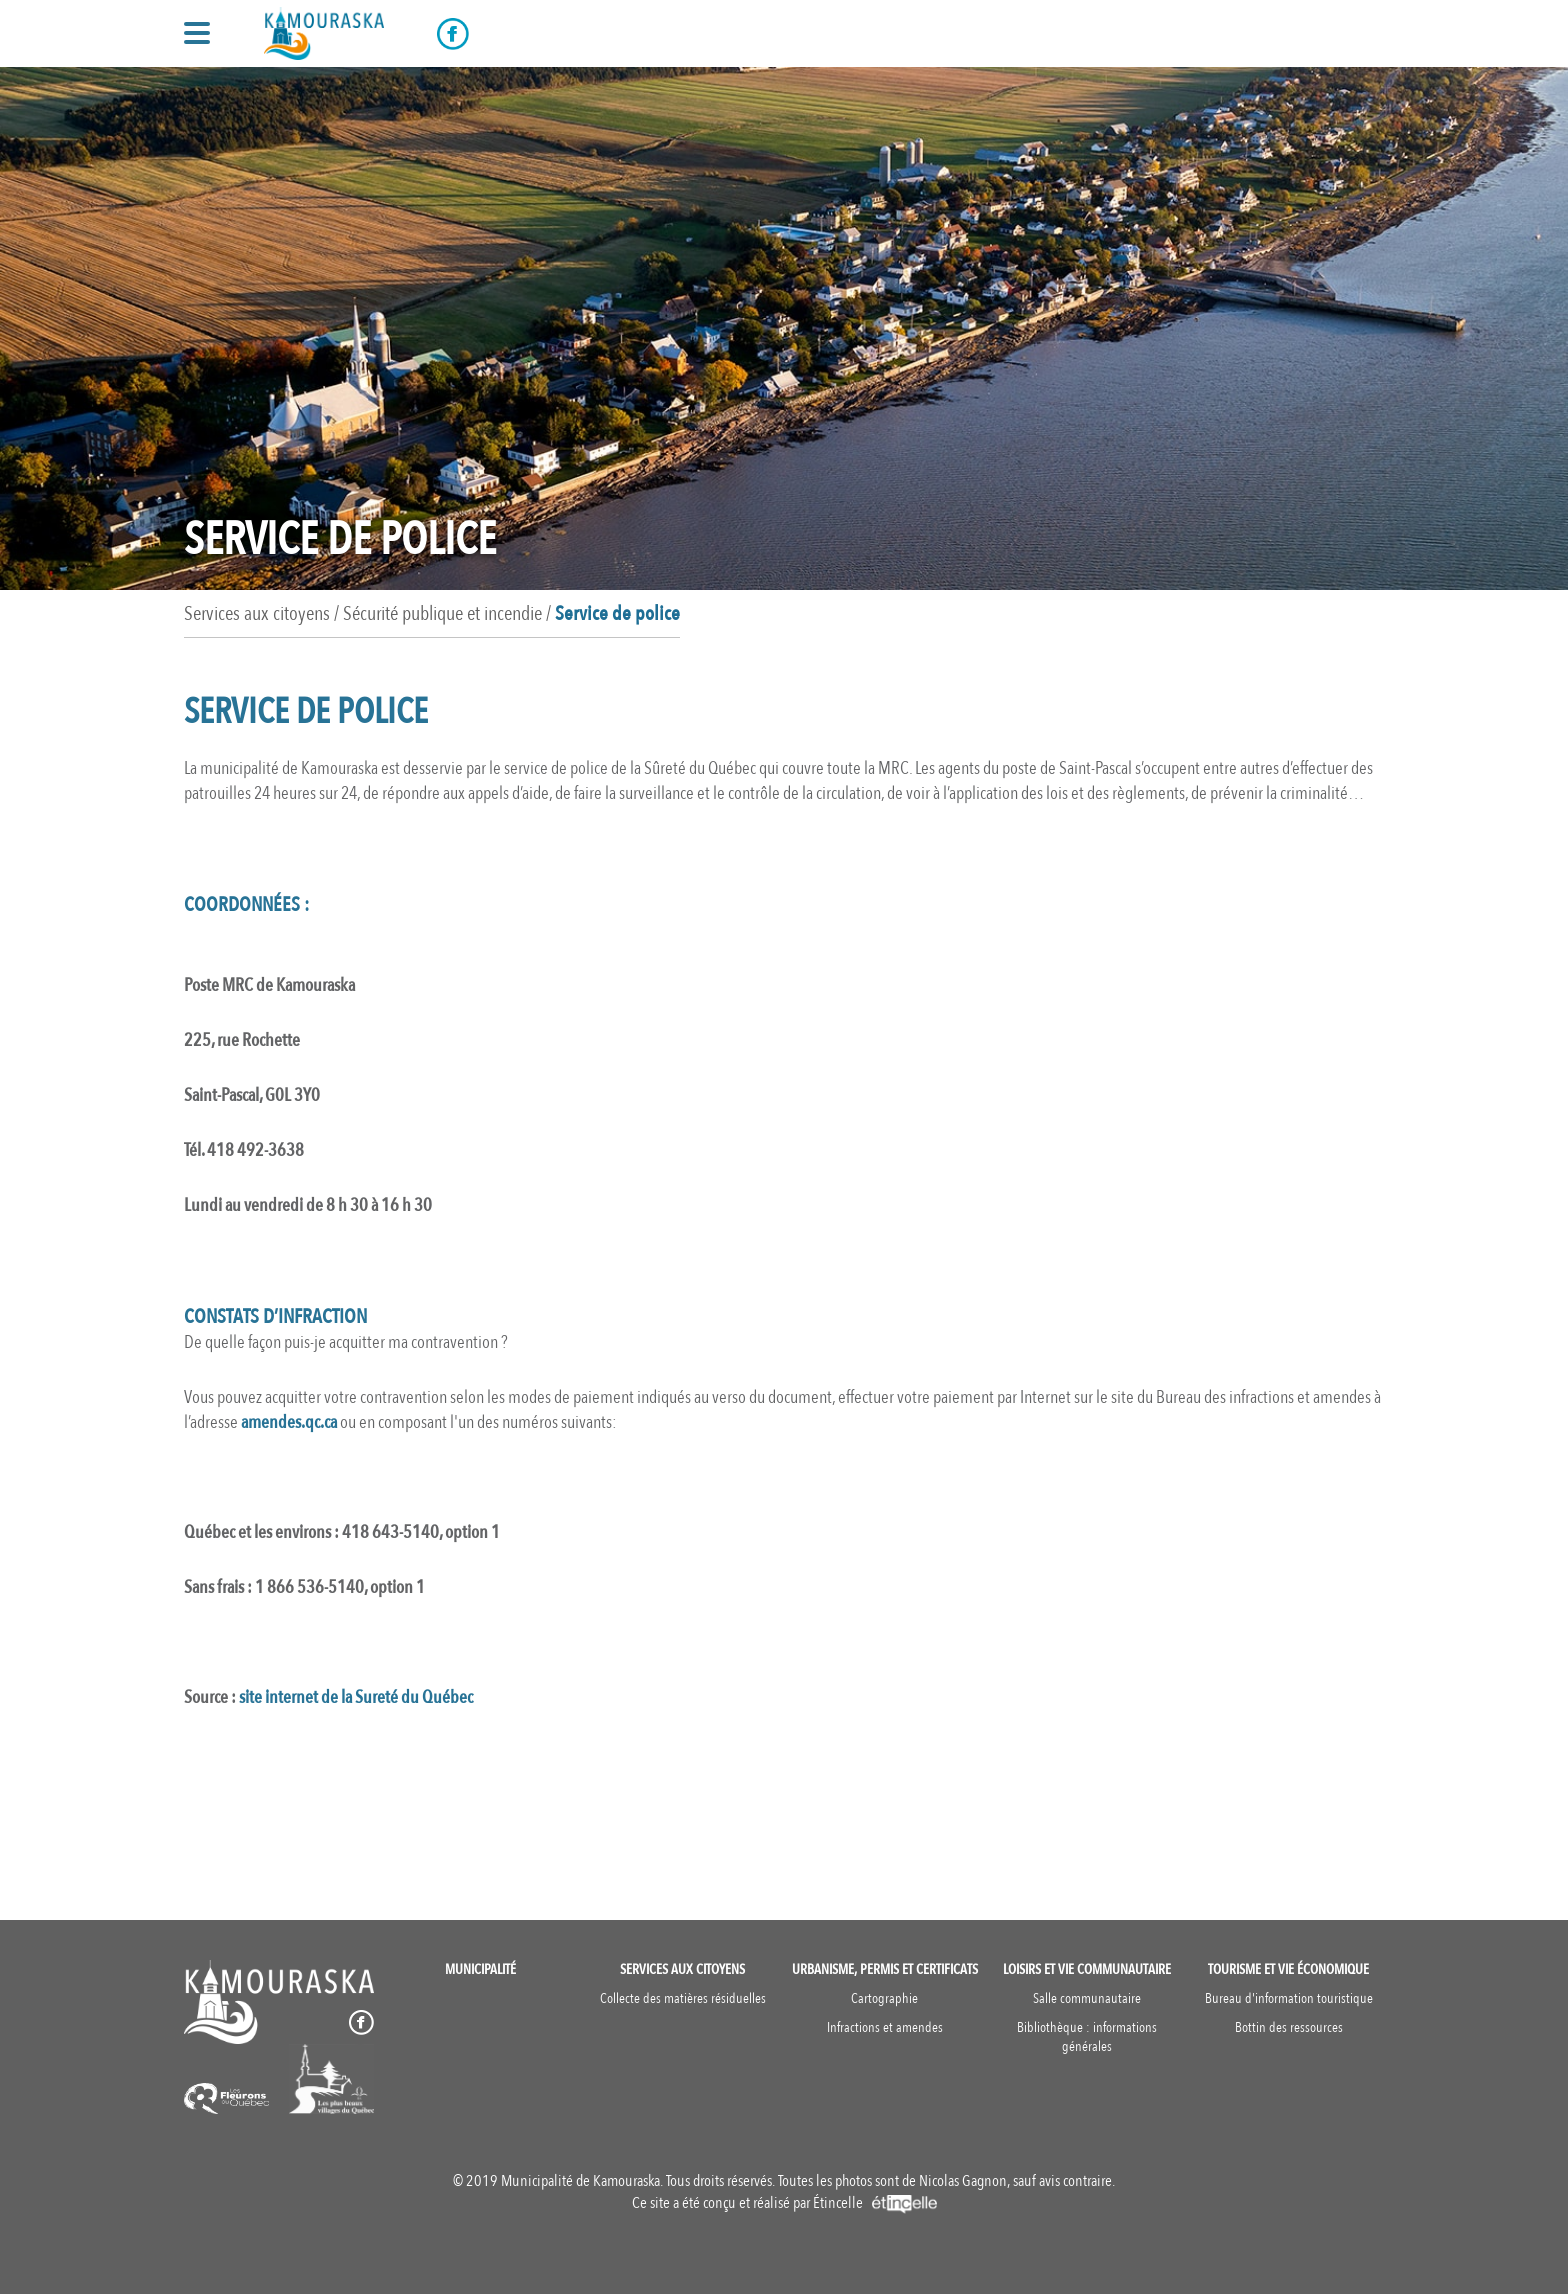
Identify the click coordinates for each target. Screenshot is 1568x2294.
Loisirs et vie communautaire (1087, 1969)
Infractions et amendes (885, 2027)
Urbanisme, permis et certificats (885, 1969)
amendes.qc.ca (289, 1422)
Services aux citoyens (682, 1969)
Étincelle (875, 2203)
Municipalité (480, 1969)
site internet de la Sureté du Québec (356, 1697)
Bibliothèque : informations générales (1087, 2037)
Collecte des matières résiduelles (683, 1998)
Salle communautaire (1087, 1998)
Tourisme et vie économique (1288, 1969)
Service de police (617, 613)
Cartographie (884, 1998)
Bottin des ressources (1289, 2027)
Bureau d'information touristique (1289, 1998)
